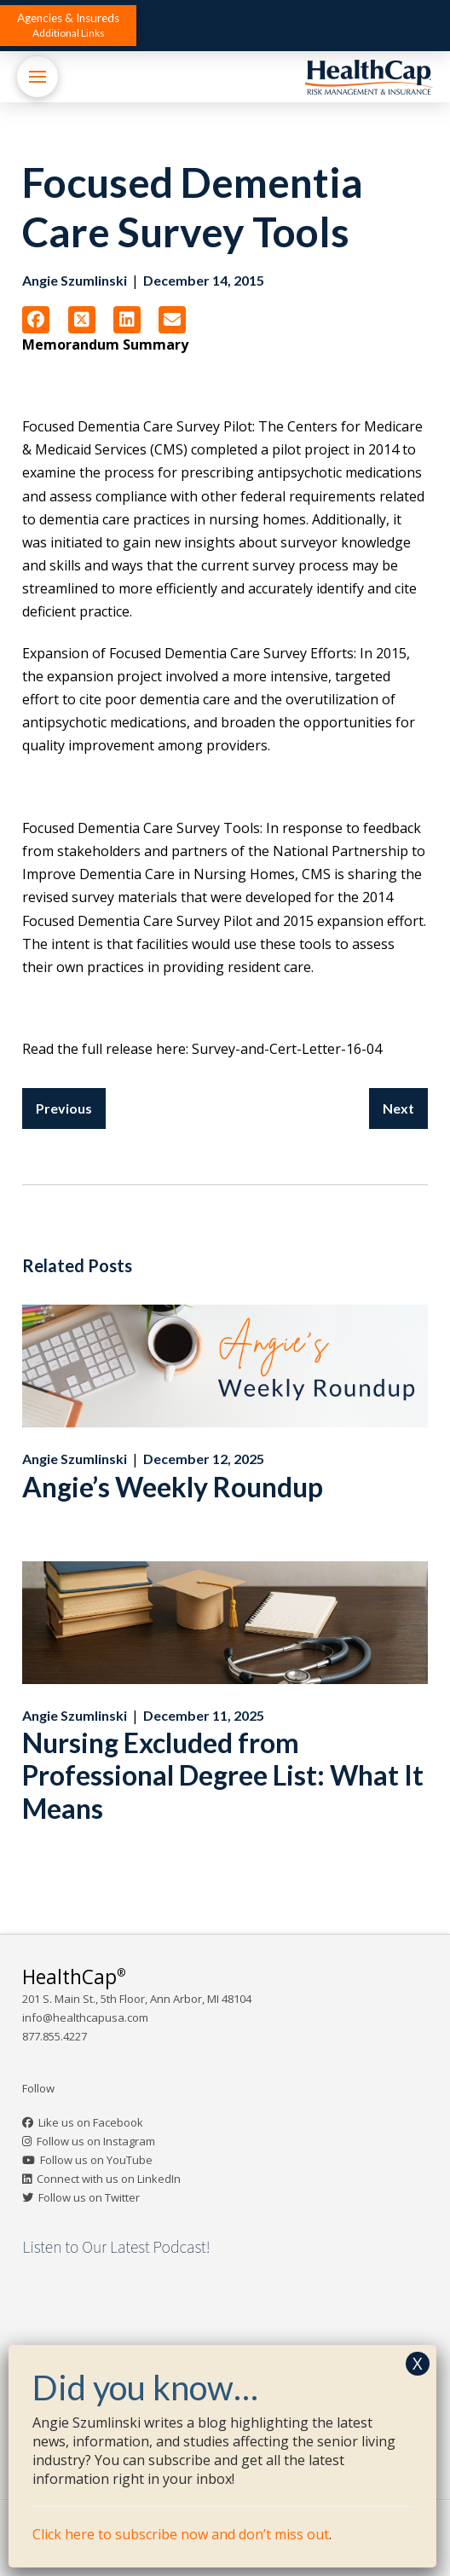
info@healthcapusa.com (85, 2017)
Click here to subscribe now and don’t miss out (180, 2534)
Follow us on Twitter (89, 2197)
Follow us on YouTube (96, 2160)
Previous (64, 1108)
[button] (68, 25)
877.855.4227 (54, 2036)
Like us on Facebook (90, 2122)
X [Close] (417, 2363)
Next (398, 1108)
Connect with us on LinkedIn (109, 2178)
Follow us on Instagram (96, 2141)
